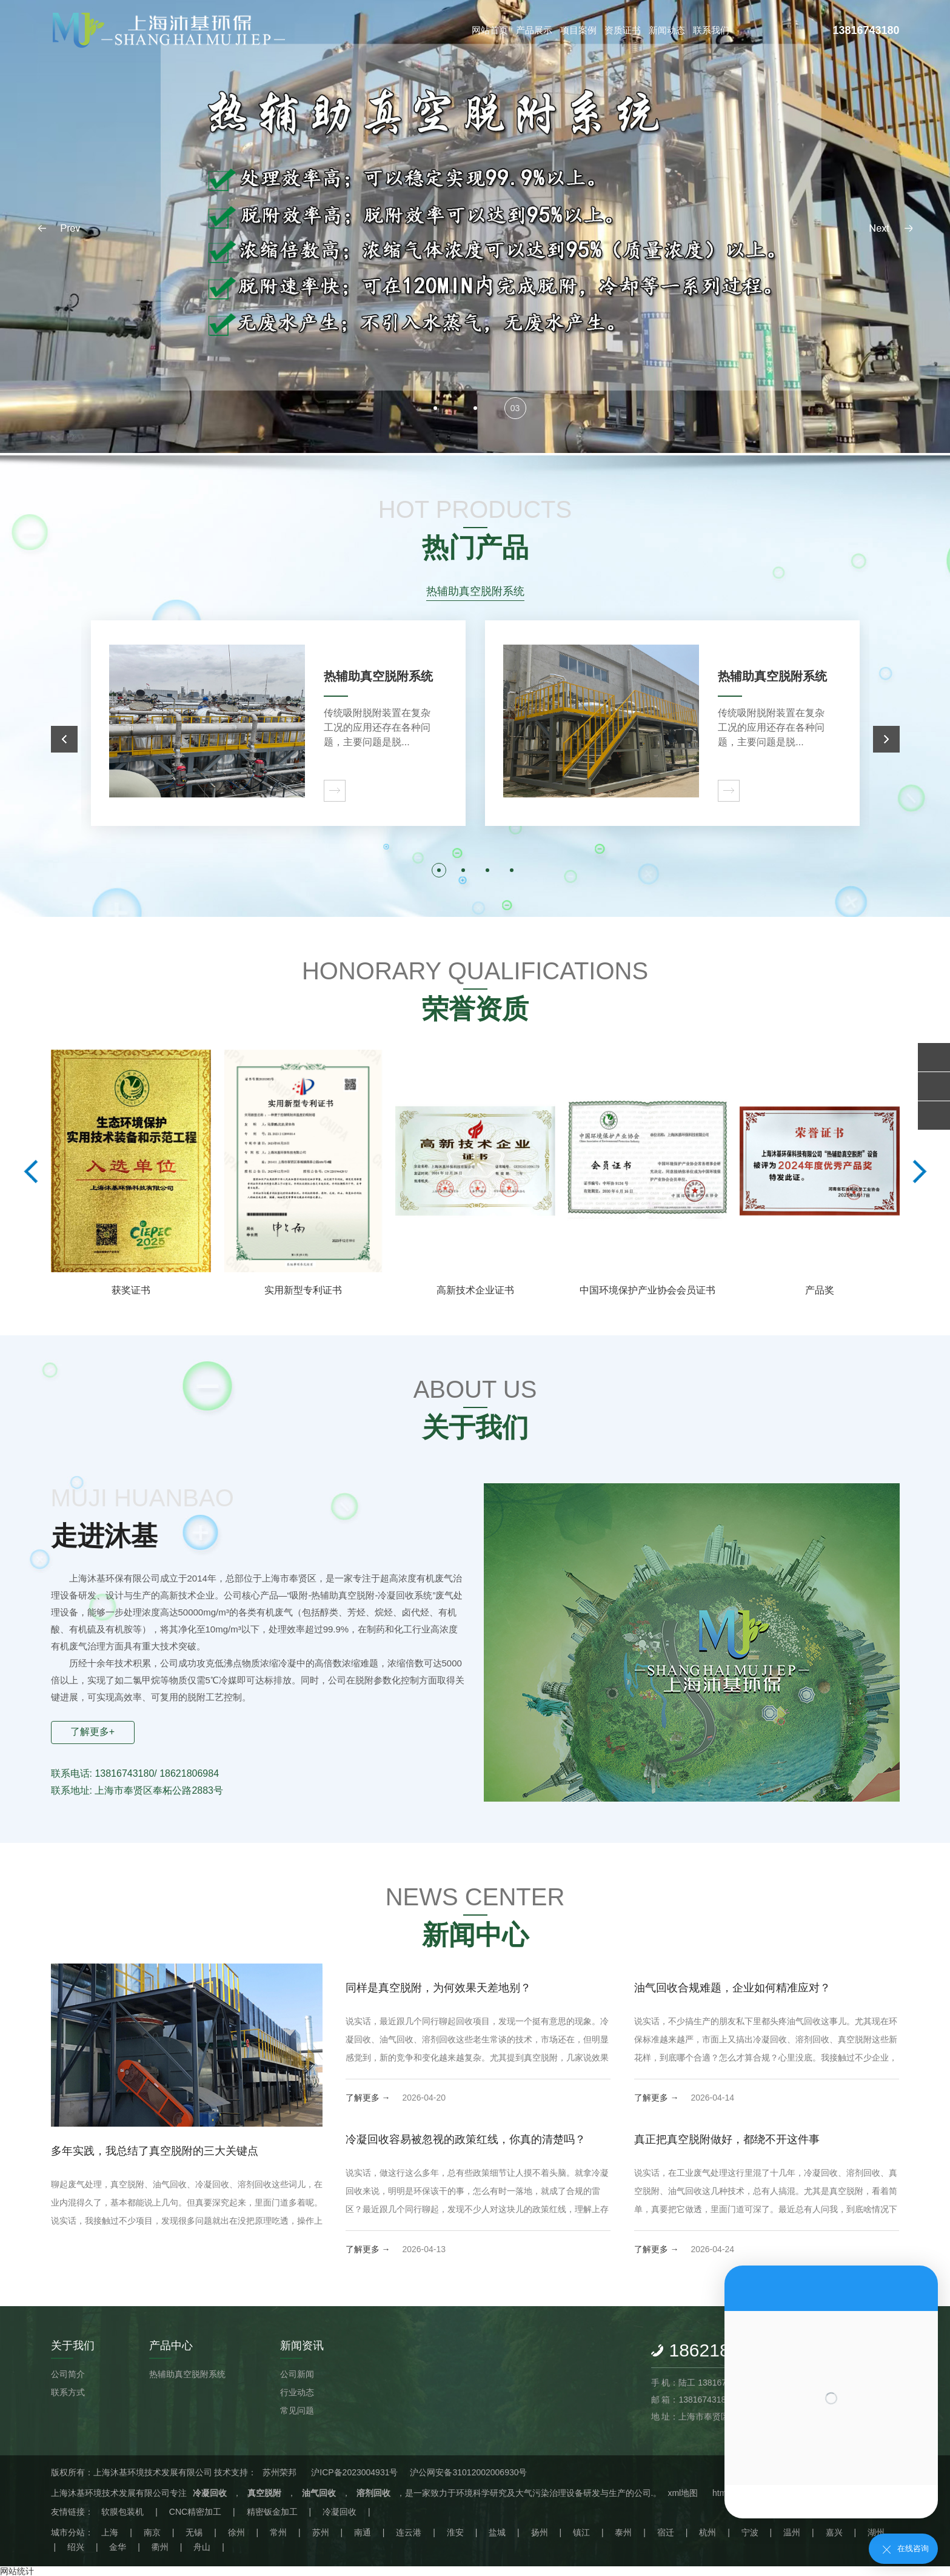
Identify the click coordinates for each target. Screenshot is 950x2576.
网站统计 (17, 2571)
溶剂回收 (373, 2493)
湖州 (876, 2532)
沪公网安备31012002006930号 (468, 2472)
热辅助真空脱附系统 (187, 2374)
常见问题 (297, 2410)
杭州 (707, 2532)
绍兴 (75, 2547)
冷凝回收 (210, 2493)
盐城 (497, 2532)
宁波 (749, 2532)
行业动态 (297, 2392)
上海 (109, 2532)
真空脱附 (264, 2493)
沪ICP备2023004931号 (354, 2472)
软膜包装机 (122, 2512)
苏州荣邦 (279, 2472)
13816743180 (865, 30)
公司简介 (68, 2374)
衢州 (160, 2547)
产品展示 (534, 30)
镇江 (581, 2532)
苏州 (320, 2532)
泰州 (623, 2532)
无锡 (194, 2532)
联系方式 (68, 2392)
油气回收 (319, 2493)
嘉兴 (834, 2532)
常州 (278, 2532)
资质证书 (622, 30)
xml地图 (682, 2493)
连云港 (408, 2532)
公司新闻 (297, 2374)
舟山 (201, 2547)
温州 (791, 2532)
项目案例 (578, 30)
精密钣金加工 (272, 2512)
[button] (891, 228)
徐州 (236, 2532)
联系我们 (711, 30)
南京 (152, 2532)
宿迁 (665, 2532)
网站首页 (490, 30)
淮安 (455, 2532)
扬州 (539, 2532)
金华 (117, 2547)
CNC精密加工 (195, 2512)
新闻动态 (667, 30)
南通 (362, 2532)
